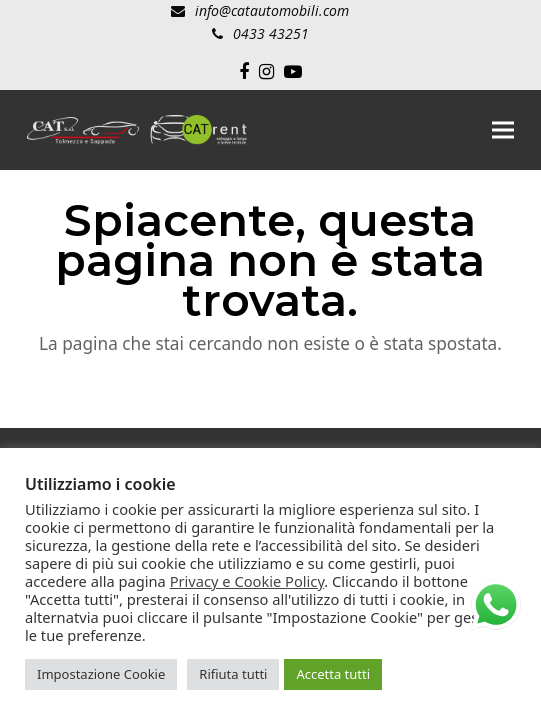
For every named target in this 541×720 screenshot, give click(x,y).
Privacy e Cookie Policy (247, 581)
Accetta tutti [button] (333, 674)
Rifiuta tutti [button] (233, 674)
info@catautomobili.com (272, 10)
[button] (503, 129)
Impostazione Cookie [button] (101, 674)
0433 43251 (271, 33)
